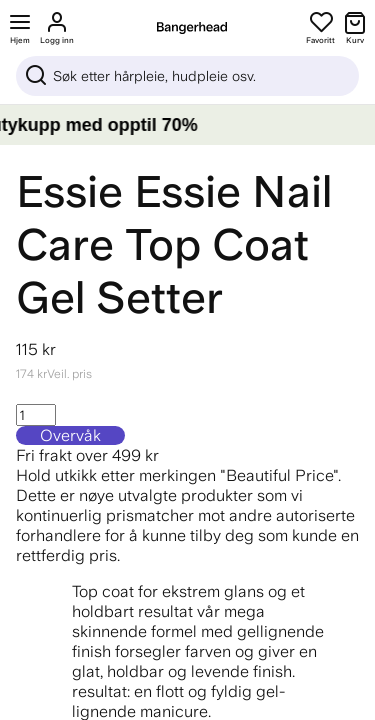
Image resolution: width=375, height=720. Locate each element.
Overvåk (70, 435)
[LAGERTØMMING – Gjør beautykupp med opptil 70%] (187, 125)
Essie (69, 191)
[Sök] (187, 76)
